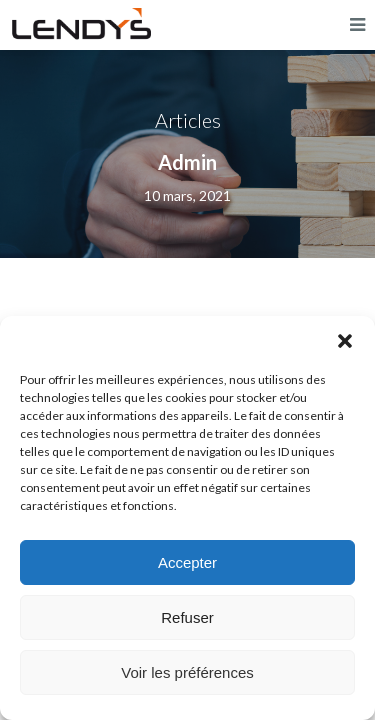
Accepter (187, 562)
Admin (187, 162)
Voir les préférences (187, 672)
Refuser (187, 617)
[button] (345, 341)
